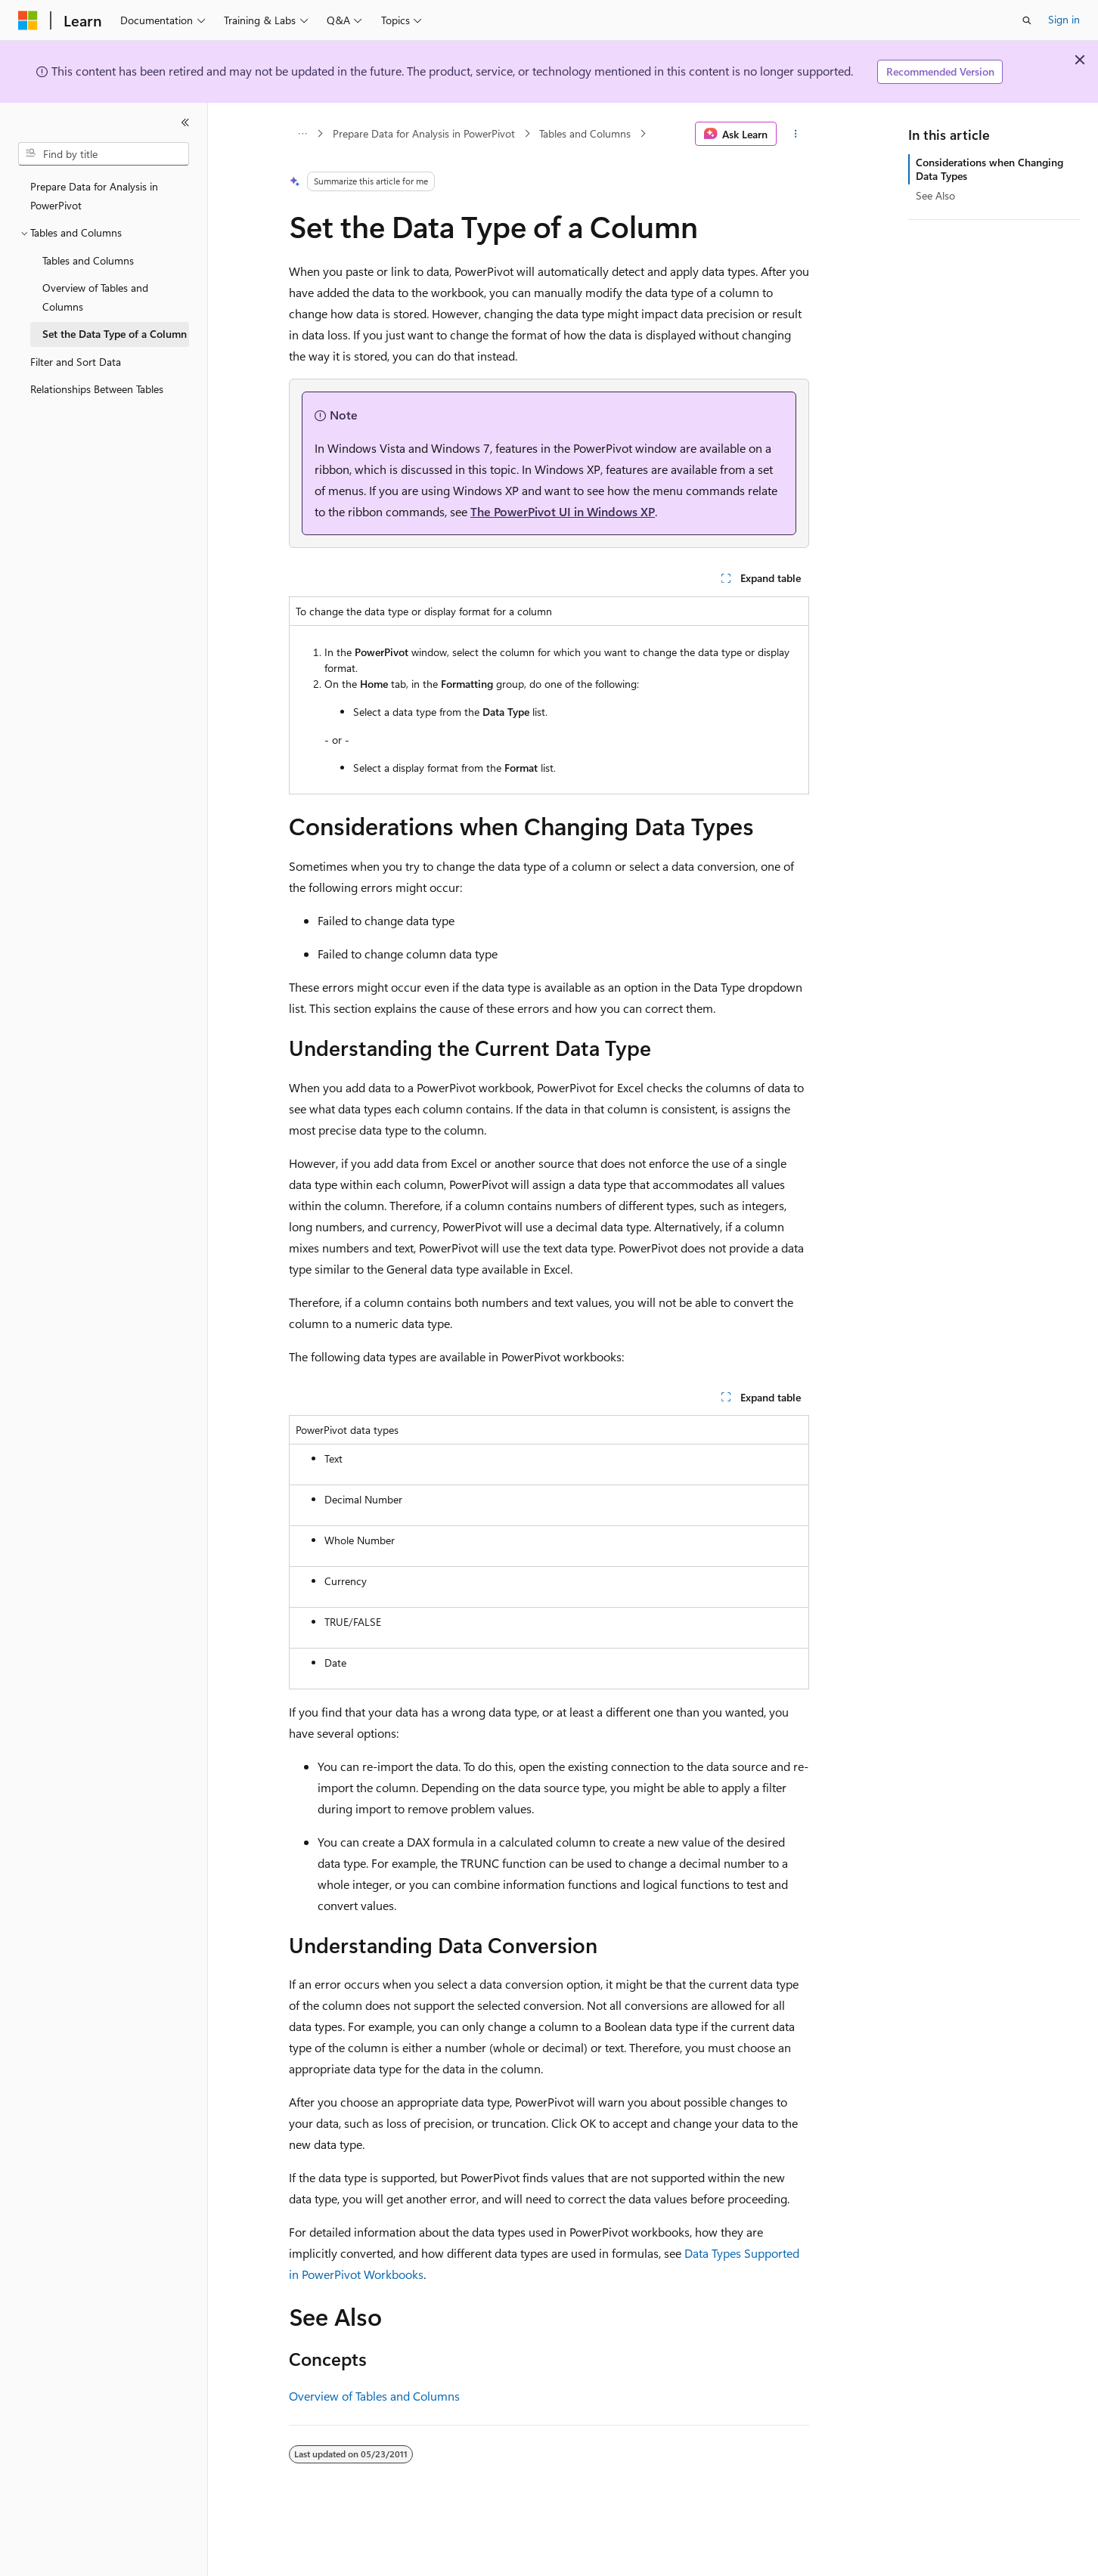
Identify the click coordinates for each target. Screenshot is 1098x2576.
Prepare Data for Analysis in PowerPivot (424, 133)
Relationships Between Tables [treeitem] (96, 389)
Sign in (1064, 19)
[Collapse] (185, 122)
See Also (935, 195)
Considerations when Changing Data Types (989, 169)
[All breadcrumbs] (302, 134)
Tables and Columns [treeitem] (88, 260)
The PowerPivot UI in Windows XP (562, 511)
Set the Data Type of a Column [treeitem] (114, 334)
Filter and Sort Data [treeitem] (75, 362)
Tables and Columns (585, 133)
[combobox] (103, 154)
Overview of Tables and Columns (374, 2396)
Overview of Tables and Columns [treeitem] (95, 297)
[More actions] (796, 134)
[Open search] (1027, 20)
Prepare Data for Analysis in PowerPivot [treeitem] (94, 195)
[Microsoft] (28, 20)
